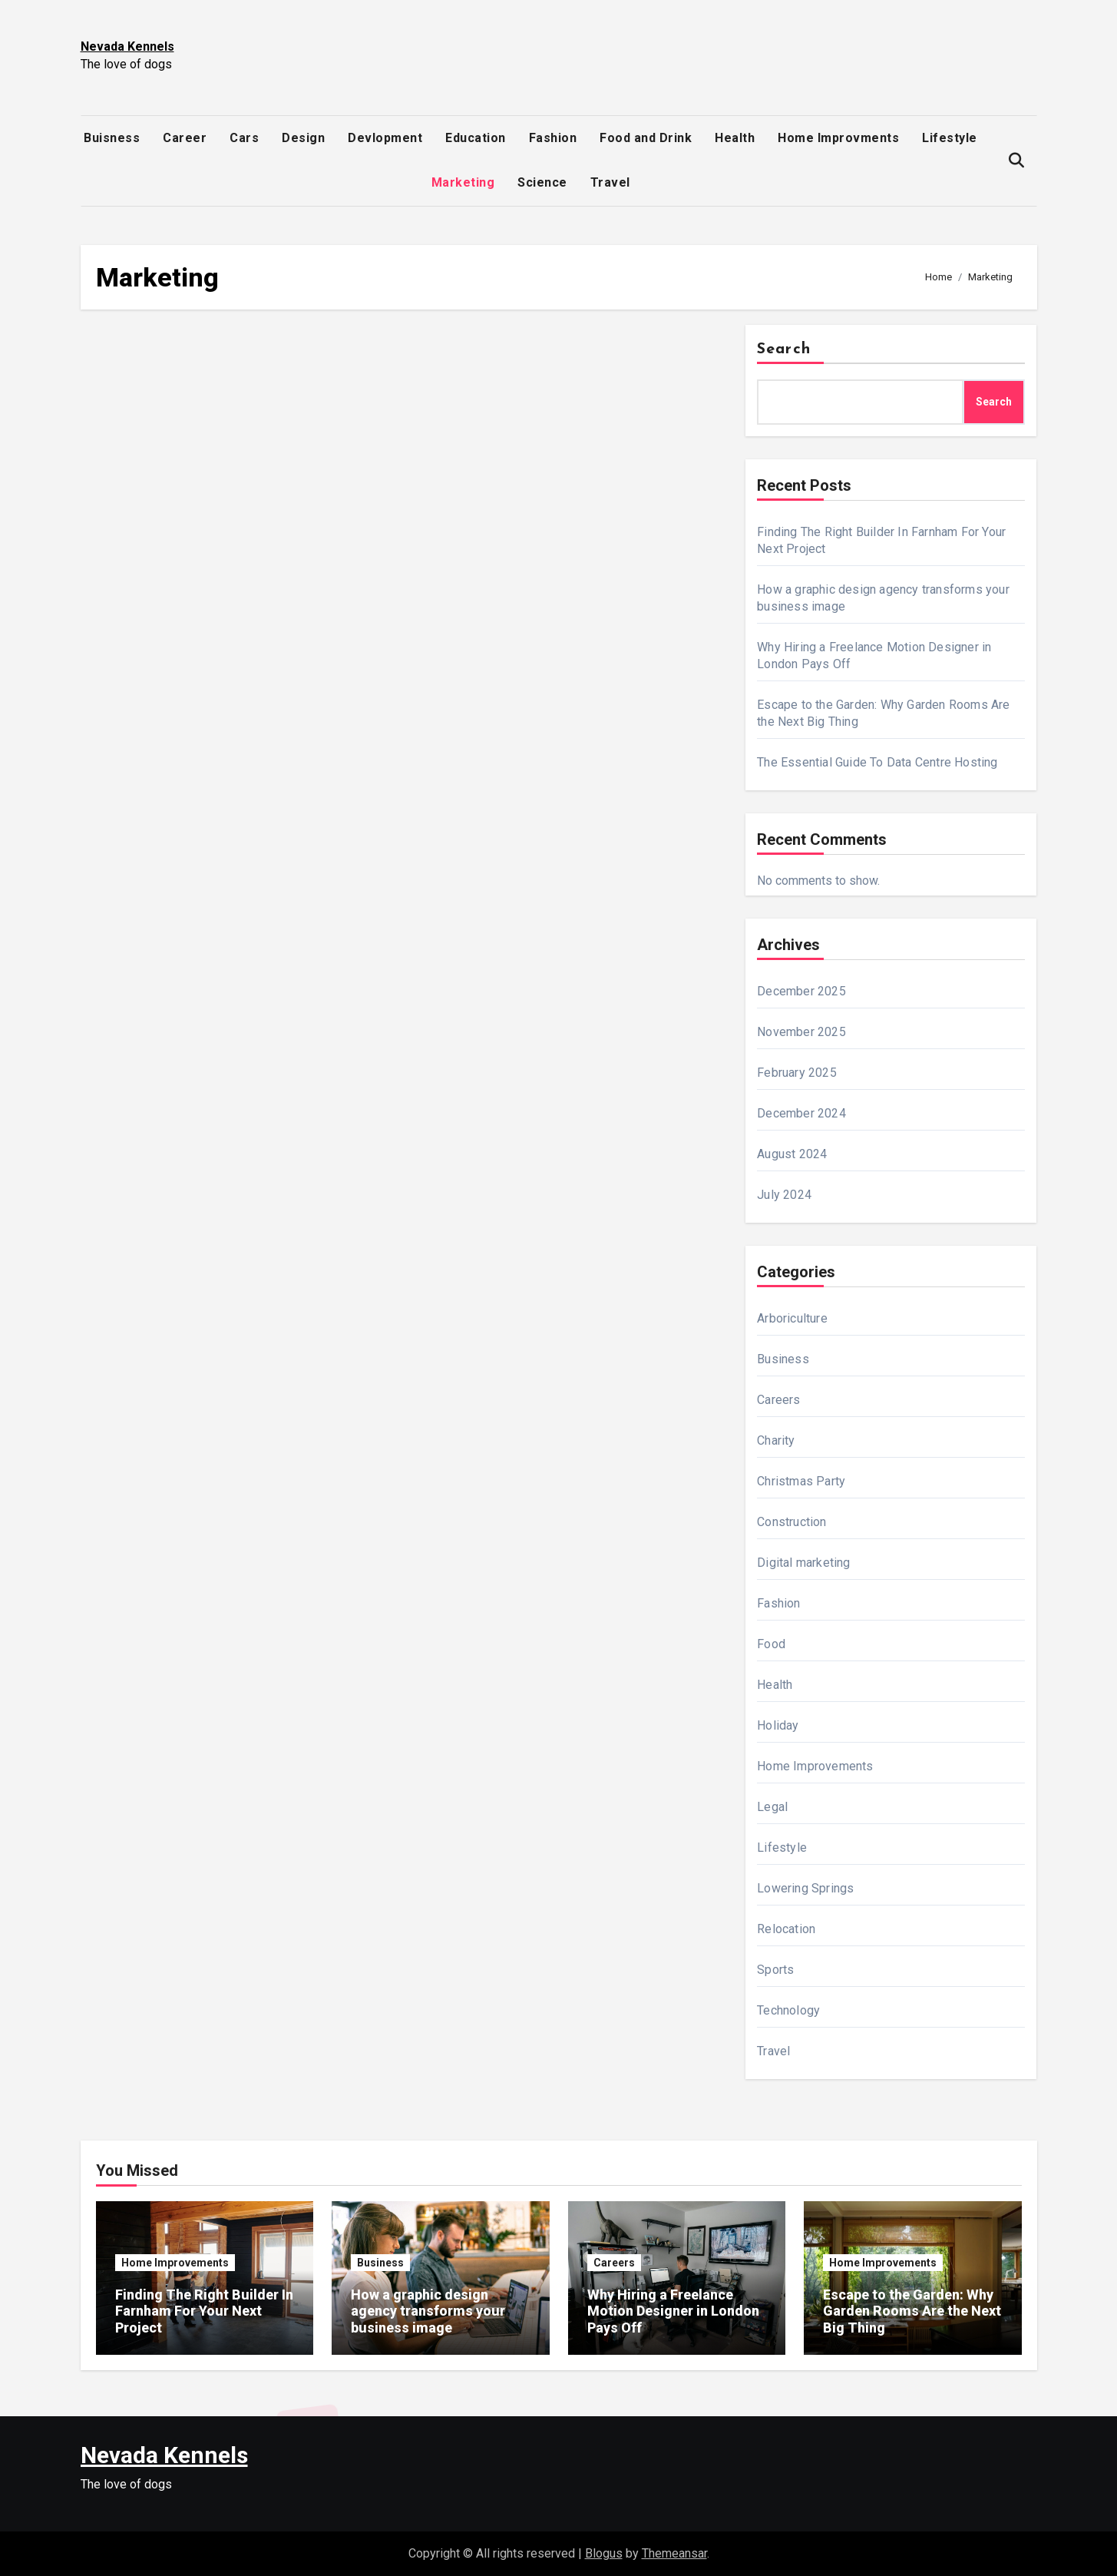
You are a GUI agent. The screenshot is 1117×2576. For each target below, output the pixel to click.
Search (784, 349)
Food (771, 1644)
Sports (775, 1969)
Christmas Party (801, 1481)
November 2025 (801, 1032)
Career (185, 138)
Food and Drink (646, 138)
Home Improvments (838, 138)
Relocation (786, 1929)
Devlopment (385, 138)
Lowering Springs (805, 1888)
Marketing (463, 182)
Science (542, 182)
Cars (244, 138)
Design (303, 138)
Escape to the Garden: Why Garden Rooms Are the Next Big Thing (912, 2311)
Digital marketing (803, 1562)
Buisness (112, 138)
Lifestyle (949, 138)
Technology (788, 2010)
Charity (776, 1440)
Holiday (777, 1725)
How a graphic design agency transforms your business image (428, 2311)
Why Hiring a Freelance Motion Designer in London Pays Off (673, 2311)
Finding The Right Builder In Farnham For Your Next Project (204, 2311)
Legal (772, 1807)
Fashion (553, 138)
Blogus (604, 2553)
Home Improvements (815, 1766)
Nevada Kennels (127, 46)
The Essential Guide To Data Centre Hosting (877, 762)
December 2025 (801, 991)
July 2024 (784, 1194)
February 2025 (797, 1072)
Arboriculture (792, 1318)
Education (475, 138)
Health (735, 138)
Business (783, 1359)
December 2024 (801, 1113)
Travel (610, 182)
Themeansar (674, 2553)
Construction (791, 1522)
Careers (778, 1399)
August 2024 (792, 1154)
